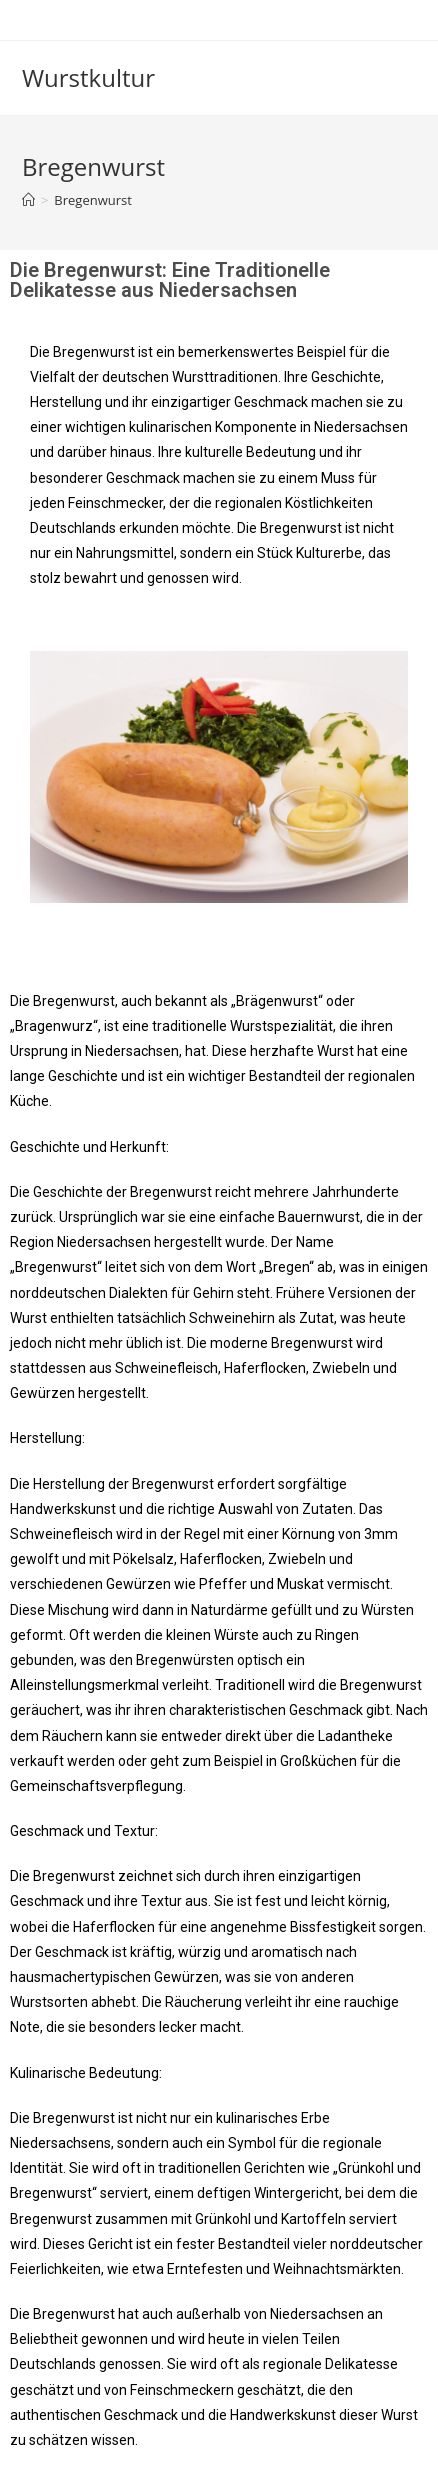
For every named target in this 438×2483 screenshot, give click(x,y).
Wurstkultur (88, 77)
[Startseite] (28, 200)
